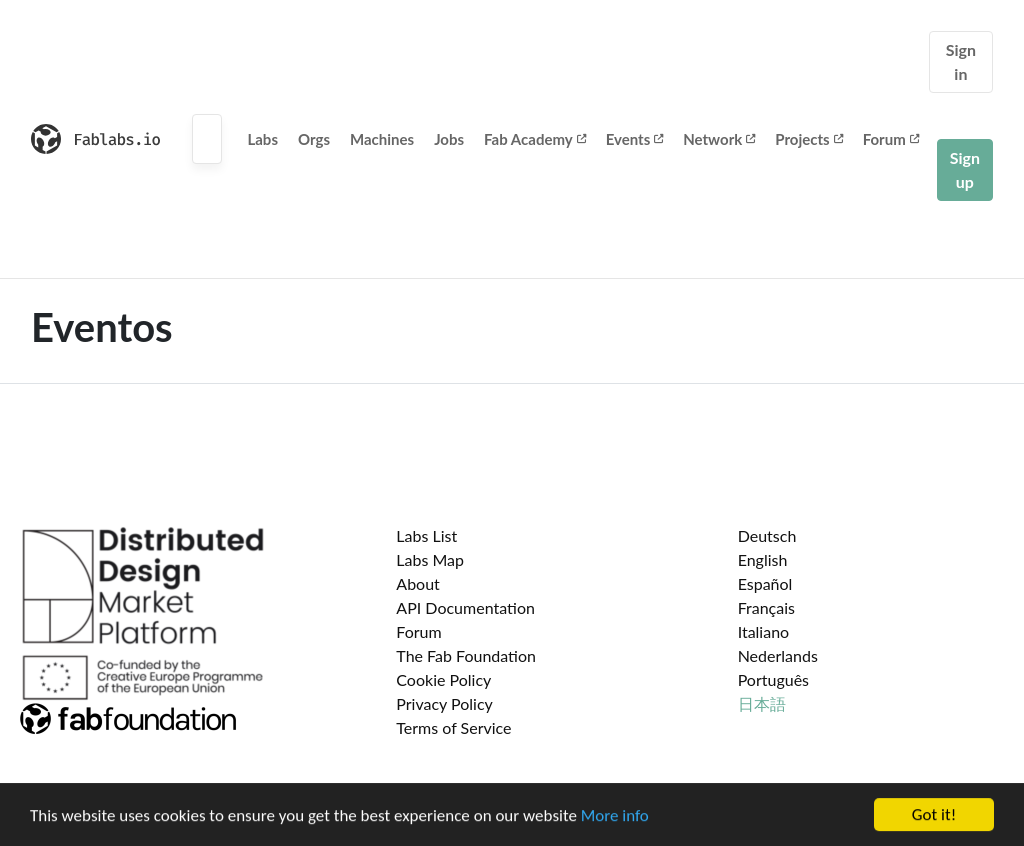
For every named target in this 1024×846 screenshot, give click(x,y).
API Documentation (465, 607)
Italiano (764, 631)
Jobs (449, 139)
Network (719, 139)
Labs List (426, 535)
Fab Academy (535, 139)
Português (773, 679)
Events (635, 139)
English (763, 559)
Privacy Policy (444, 703)
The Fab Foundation (466, 655)
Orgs (314, 139)
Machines (382, 139)
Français (766, 607)
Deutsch (767, 535)
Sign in (961, 61)
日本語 (762, 703)
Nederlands (778, 655)
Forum (891, 139)
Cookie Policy (443, 679)
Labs (262, 139)
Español (765, 583)
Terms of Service (453, 727)
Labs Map (430, 559)
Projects (808, 139)
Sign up (965, 169)
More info (615, 816)
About (418, 583)
